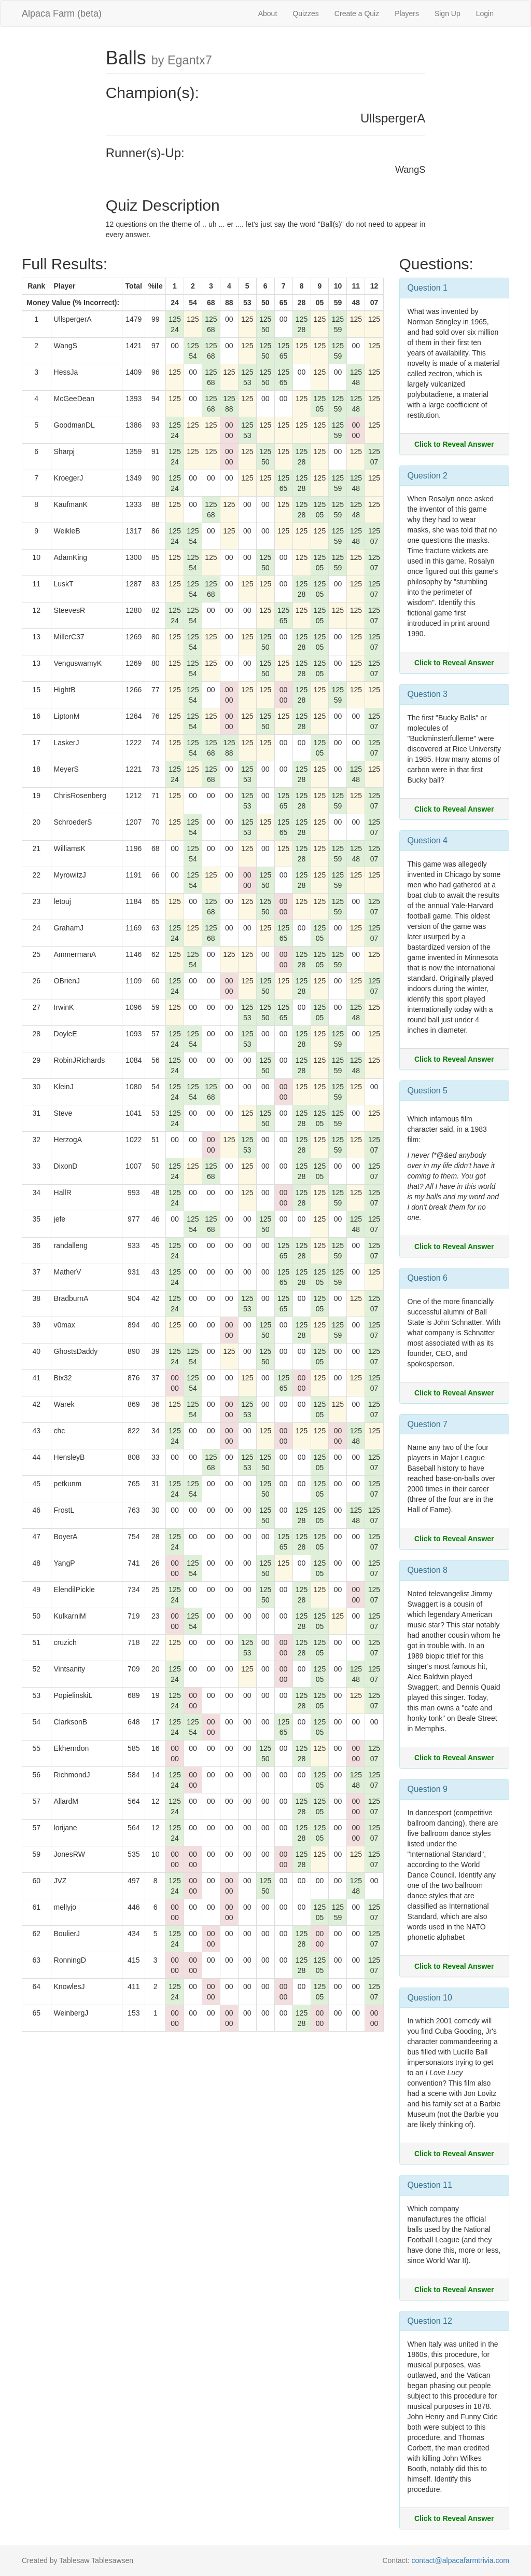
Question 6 (428, 1277)
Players (407, 13)
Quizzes (305, 13)
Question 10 (430, 1997)
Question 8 (428, 1570)
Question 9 (428, 1789)
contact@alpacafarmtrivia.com (460, 2560)
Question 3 (428, 694)
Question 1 (428, 287)
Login (485, 13)
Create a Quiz (356, 13)
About (267, 13)
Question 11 (430, 2185)
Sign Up (447, 13)
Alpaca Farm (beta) (62, 13)
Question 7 (428, 1424)
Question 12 (430, 2321)
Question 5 (428, 1090)
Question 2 (428, 475)
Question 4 (428, 840)
